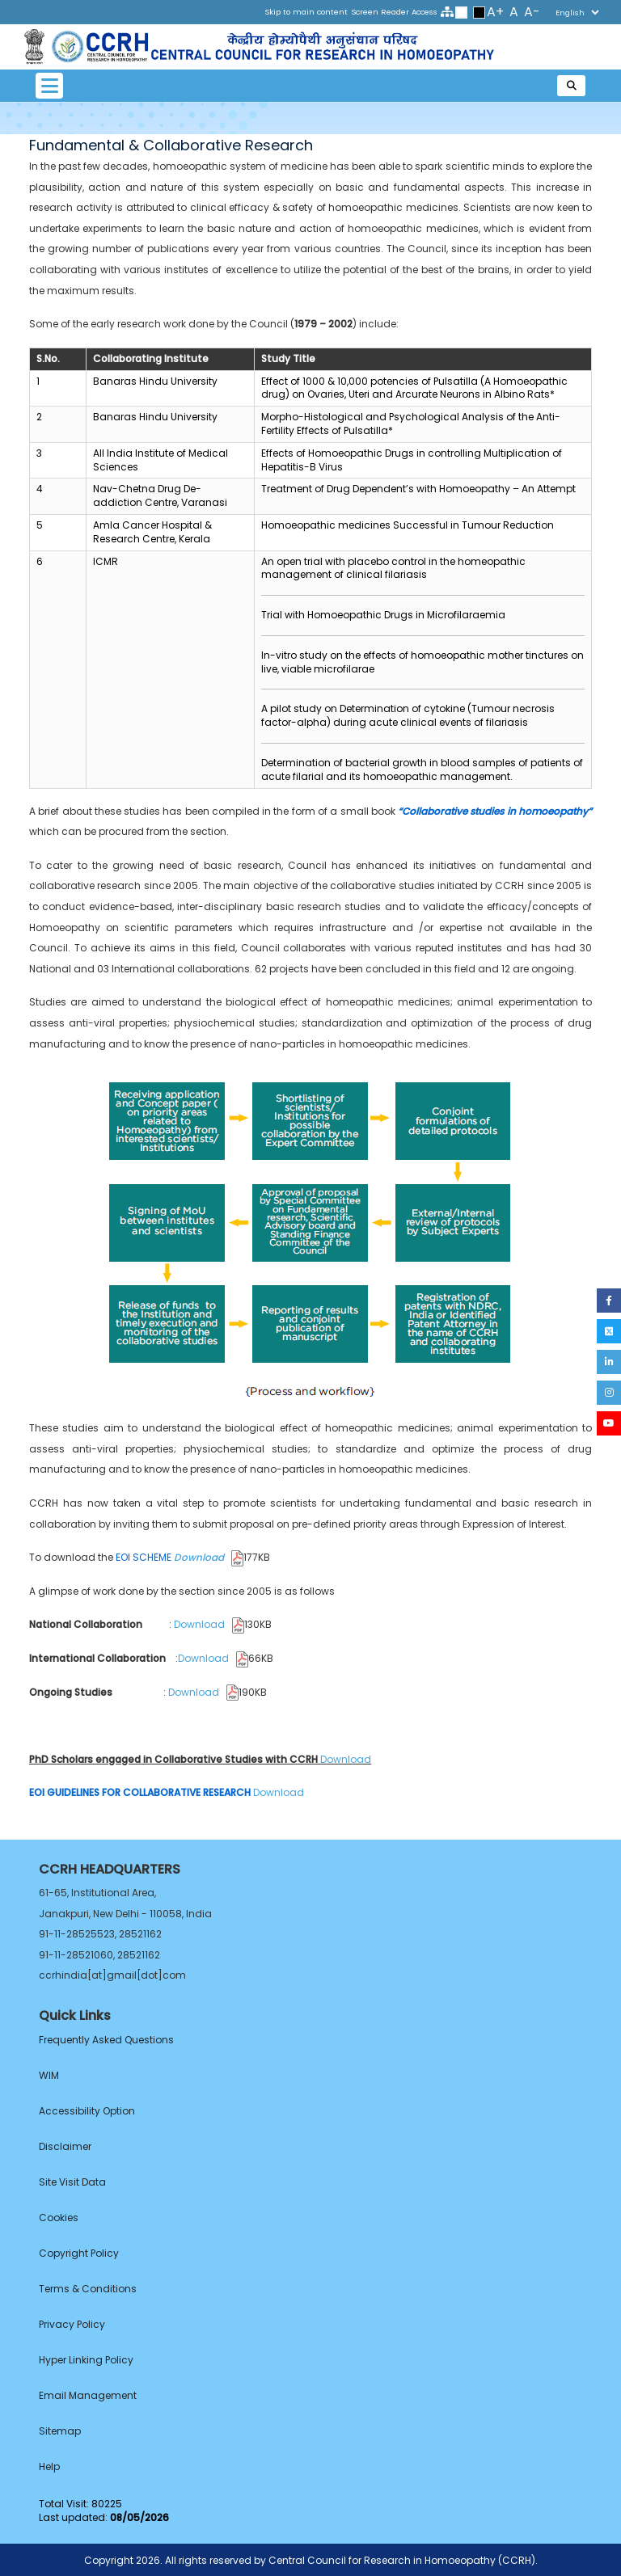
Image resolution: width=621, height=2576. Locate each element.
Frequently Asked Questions (106, 2040)
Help (49, 2466)
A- (532, 11)
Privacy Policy (72, 2324)
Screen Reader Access (394, 11)
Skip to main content (306, 11)
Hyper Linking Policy (86, 2360)
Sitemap (60, 2431)
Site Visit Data (72, 2182)
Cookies (58, 2217)
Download (208, 1557)
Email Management (88, 2395)
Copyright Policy (79, 2253)
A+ (495, 11)
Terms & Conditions (88, 2289)
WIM (49, 2075)
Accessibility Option (87, 2111)
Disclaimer (65, 2146)
